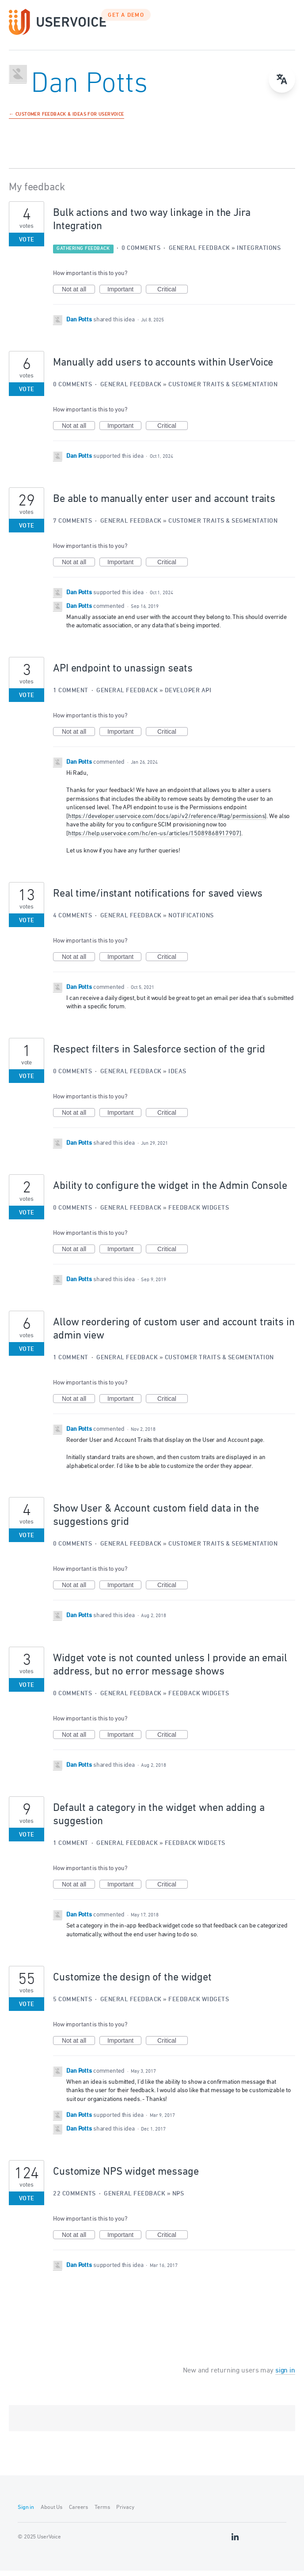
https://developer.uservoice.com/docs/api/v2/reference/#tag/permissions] (167, 821)
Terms (102, 2513)
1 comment (70, 696)
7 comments (72, 526)
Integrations (259, 253)
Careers (78, 2513)
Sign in (26, 2513)
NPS (178, 2199)
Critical (172, 295)
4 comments (72, 921)
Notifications (191, 921)
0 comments (141, 253)
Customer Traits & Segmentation (222, 390)
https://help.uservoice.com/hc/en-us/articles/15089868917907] (154, 839)
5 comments (72, 2005)
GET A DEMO (126, 20)
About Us (51, 2513)
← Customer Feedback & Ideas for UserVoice (66, 120)
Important (124, 295)
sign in (285, 2376)
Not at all (78, 295)
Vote (26, 245)
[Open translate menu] (282, 79)
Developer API (188, 696)
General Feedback (199, 253)
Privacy (125, 2513)
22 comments (74, 2199)
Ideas (177, 1077)
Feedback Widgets (198, 1213)
